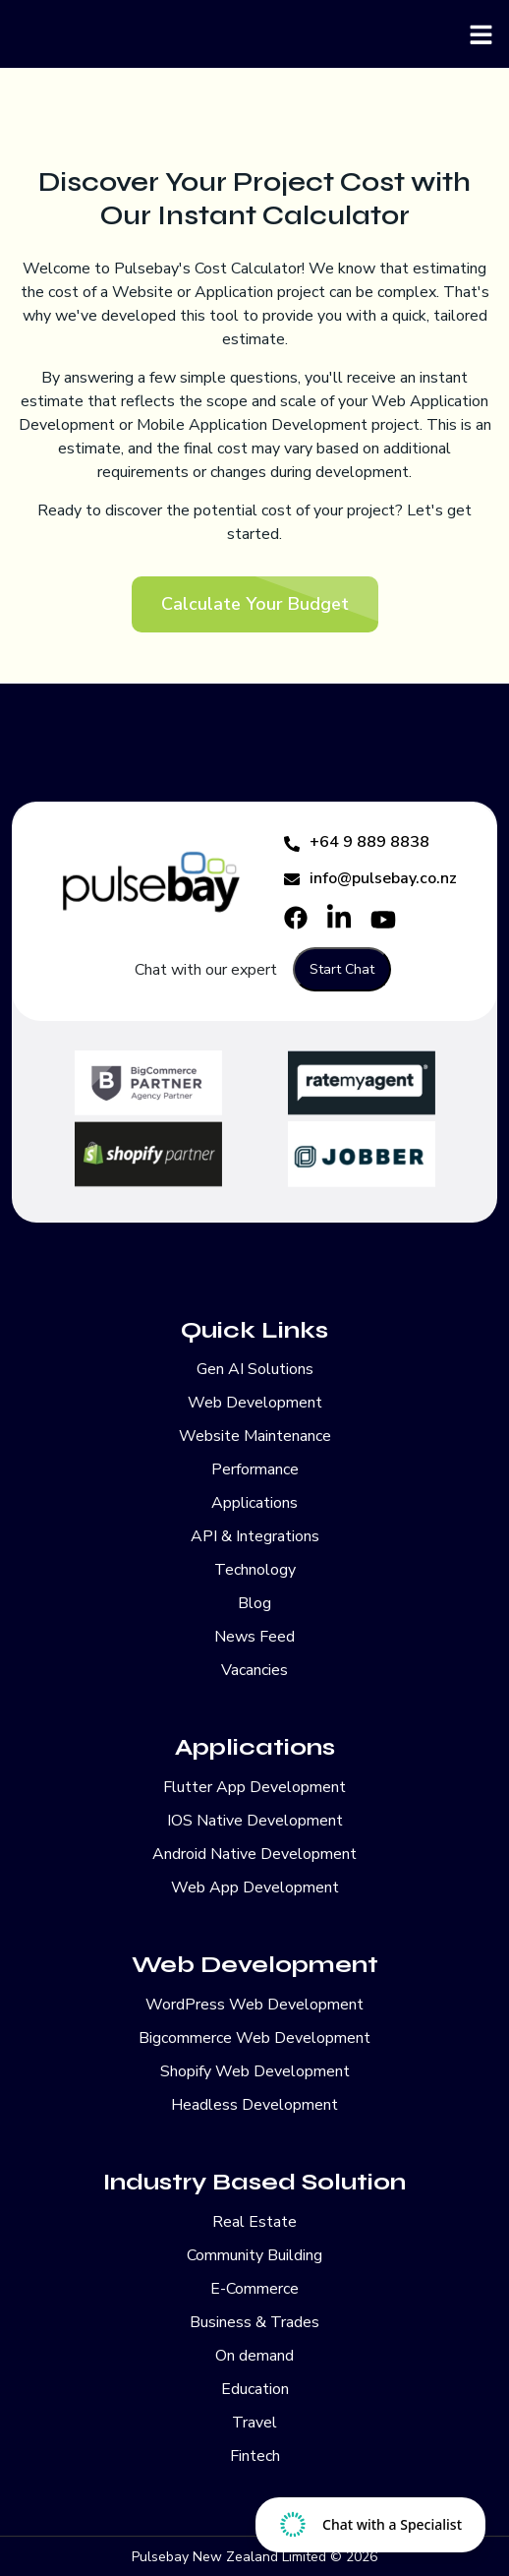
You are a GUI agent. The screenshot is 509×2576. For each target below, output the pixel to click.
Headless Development (254, 2105)
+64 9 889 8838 (356, 842)
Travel (254, 2422)
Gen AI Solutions (255, 1369)
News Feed (254, 1636)
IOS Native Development (255, 1820)
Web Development (255, 1402)
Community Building (254, 2255)
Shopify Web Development (255, 2071)
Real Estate (254, 2222)
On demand (254, 2355)
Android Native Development (254, 1854)
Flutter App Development (254, 1787)
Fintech (255, 2456)
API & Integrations (255, 1536)
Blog (254, 1603)
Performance (255, 1469)
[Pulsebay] (254, 34)
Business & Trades (254, 2322)
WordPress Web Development (254, 2004)
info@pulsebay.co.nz (370, 878)
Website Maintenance (255, 1436)
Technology (255, 1570)
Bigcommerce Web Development (254, 2038)
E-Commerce (254, 2289)
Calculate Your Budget (255, 604)
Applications (254, 1503)
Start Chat (342, 969)
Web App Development (255, 1887)
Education (255, 2389)
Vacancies (254, 1670)
